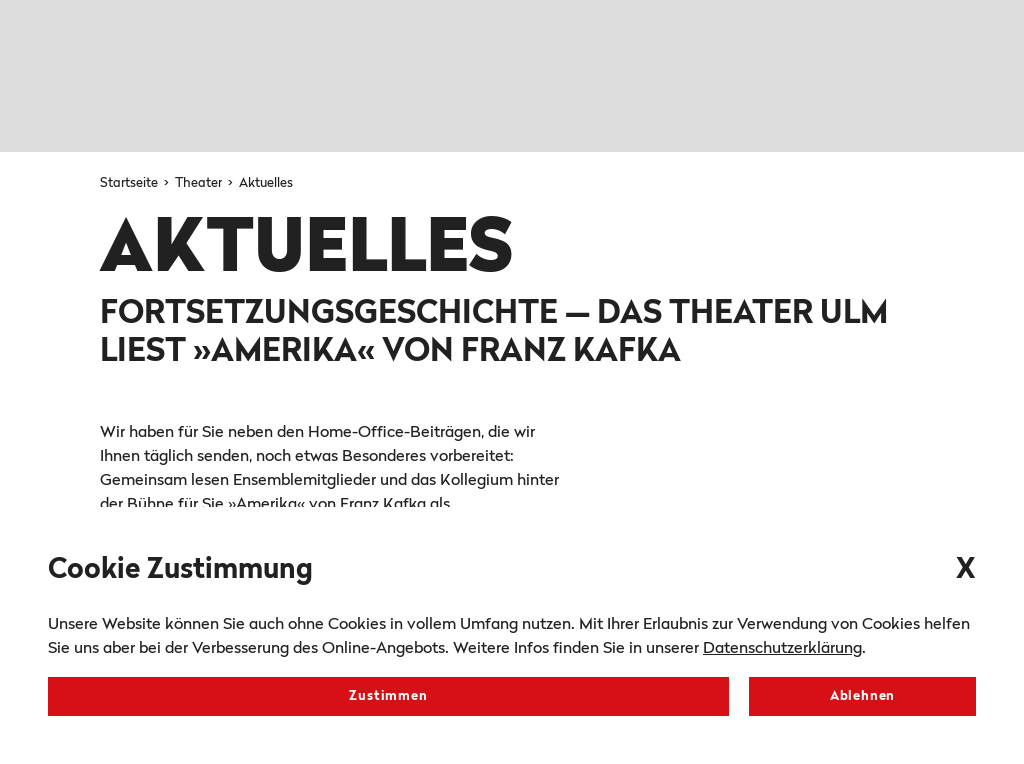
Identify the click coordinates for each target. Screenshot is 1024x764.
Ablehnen (862, 696)
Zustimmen (388, 696)
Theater (200, 183)
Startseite (130, 183)
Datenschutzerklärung (782, 649)
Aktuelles (266, 183)
